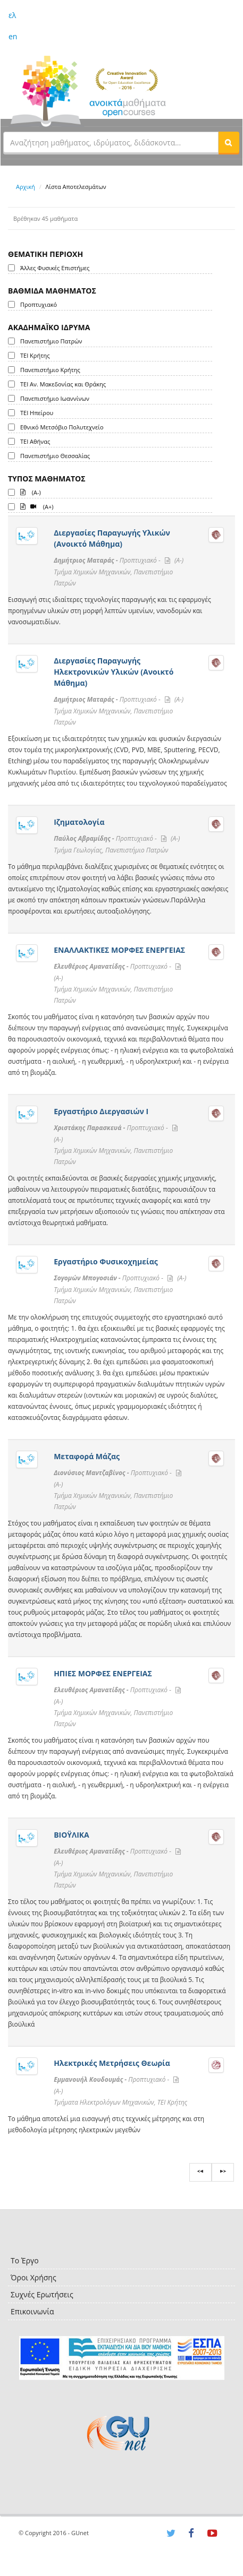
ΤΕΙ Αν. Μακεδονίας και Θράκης (63, 384)
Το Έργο (25, 2260)
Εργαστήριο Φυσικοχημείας (106, 1261)
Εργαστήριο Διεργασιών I (101, 1111)
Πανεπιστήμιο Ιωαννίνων (54, 398)
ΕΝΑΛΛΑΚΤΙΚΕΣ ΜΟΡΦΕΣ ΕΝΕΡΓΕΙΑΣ (119, 950)
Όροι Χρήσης (33, 2277)
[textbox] (111, 142)
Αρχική (25, 187)
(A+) (37, 506)
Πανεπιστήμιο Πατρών (51, 341)
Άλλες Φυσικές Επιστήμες (54, 268)
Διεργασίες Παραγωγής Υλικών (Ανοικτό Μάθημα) (112, 538)
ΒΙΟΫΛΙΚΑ (71, 1835)
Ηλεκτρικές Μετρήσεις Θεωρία (112, 2063)
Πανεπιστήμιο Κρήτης (50, 370)
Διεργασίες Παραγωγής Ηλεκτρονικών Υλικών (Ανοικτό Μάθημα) (113, 672)
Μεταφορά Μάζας (87, 1456)
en (13, 36)
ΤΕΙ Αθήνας (35, 441)
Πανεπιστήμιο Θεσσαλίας (55, 456)
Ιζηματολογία (79, 822)
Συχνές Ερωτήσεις (42, 2294)
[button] (228, 142)
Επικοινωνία (32, 2311)
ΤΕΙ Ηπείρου (36, 413)
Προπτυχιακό (38, 304)
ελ (12, 15)
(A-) (30, 491)
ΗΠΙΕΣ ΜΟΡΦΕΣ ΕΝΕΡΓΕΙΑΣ (103, 1673)
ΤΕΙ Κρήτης (34, 355)
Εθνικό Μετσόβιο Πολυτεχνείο (62, 427)
